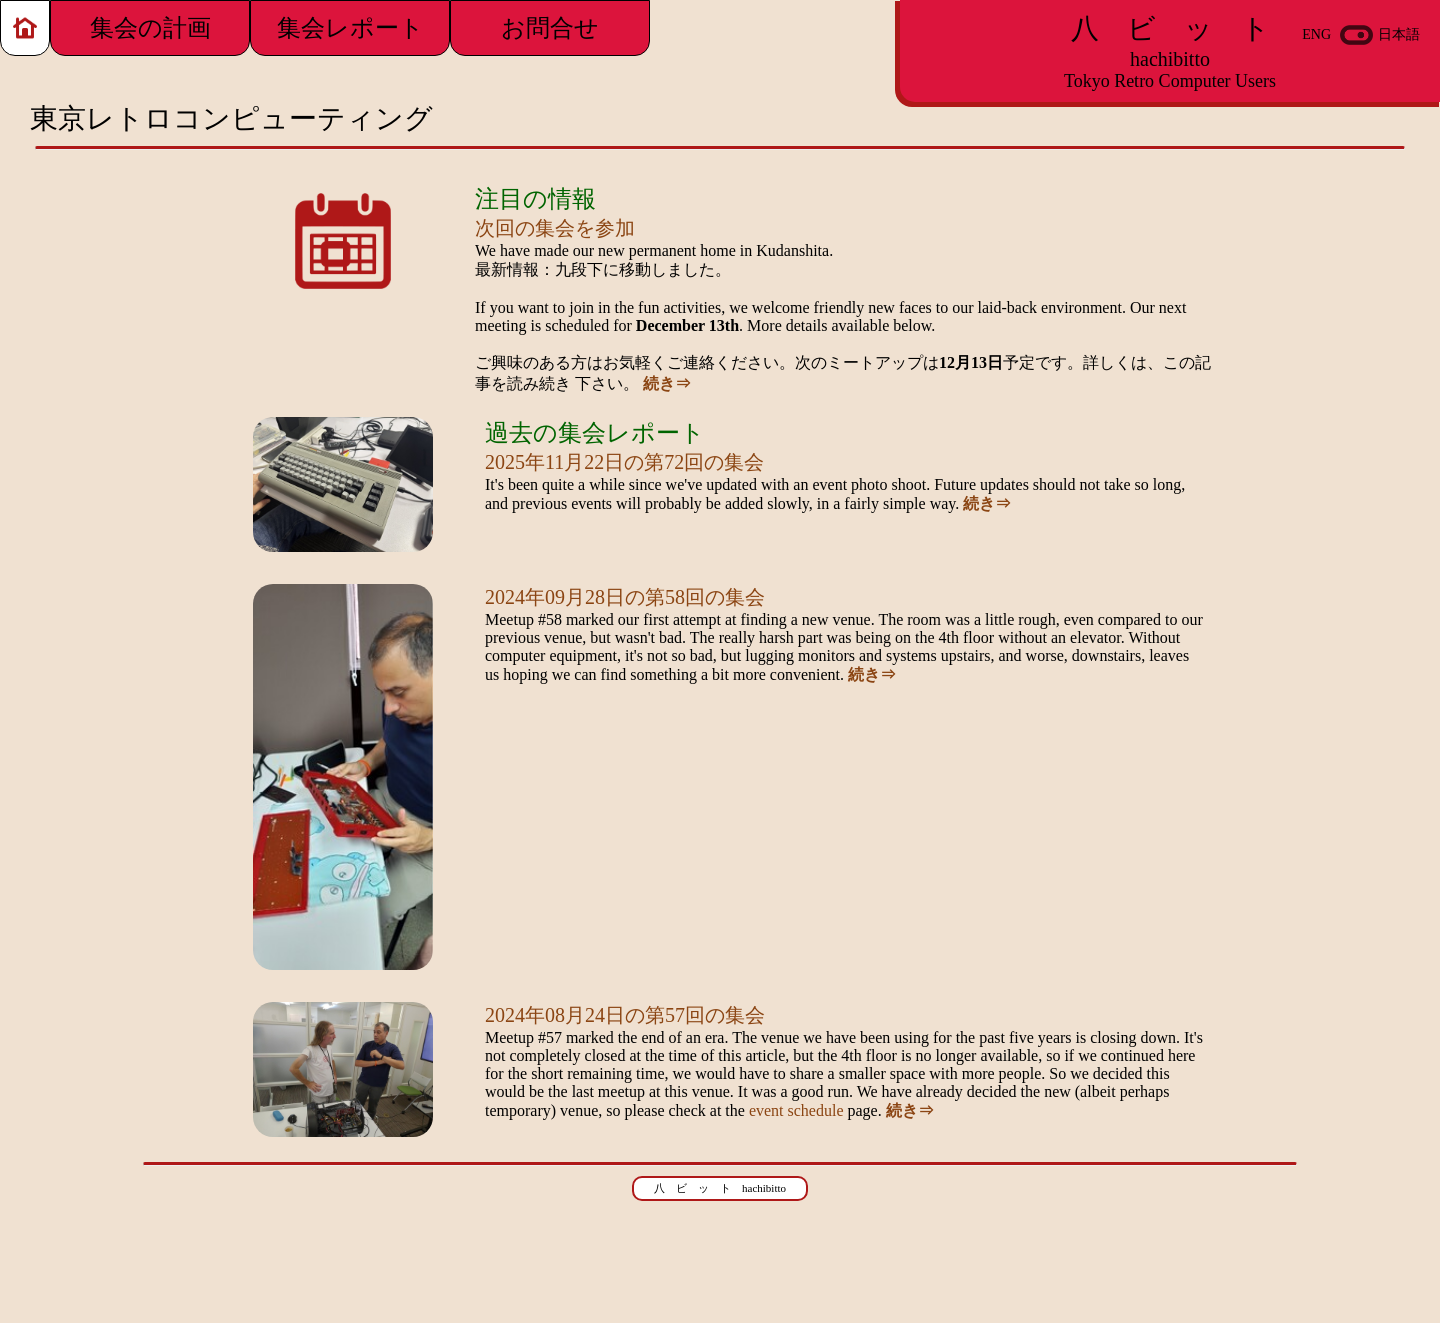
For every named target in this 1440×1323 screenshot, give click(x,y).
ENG (1316, 34)
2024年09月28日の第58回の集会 (625, 597)
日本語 (1399, 34)
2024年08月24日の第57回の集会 (625, 1015)
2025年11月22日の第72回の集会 (624, 462)
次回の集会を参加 (555, 228)
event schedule (796, 1110)
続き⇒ (667, 383)
